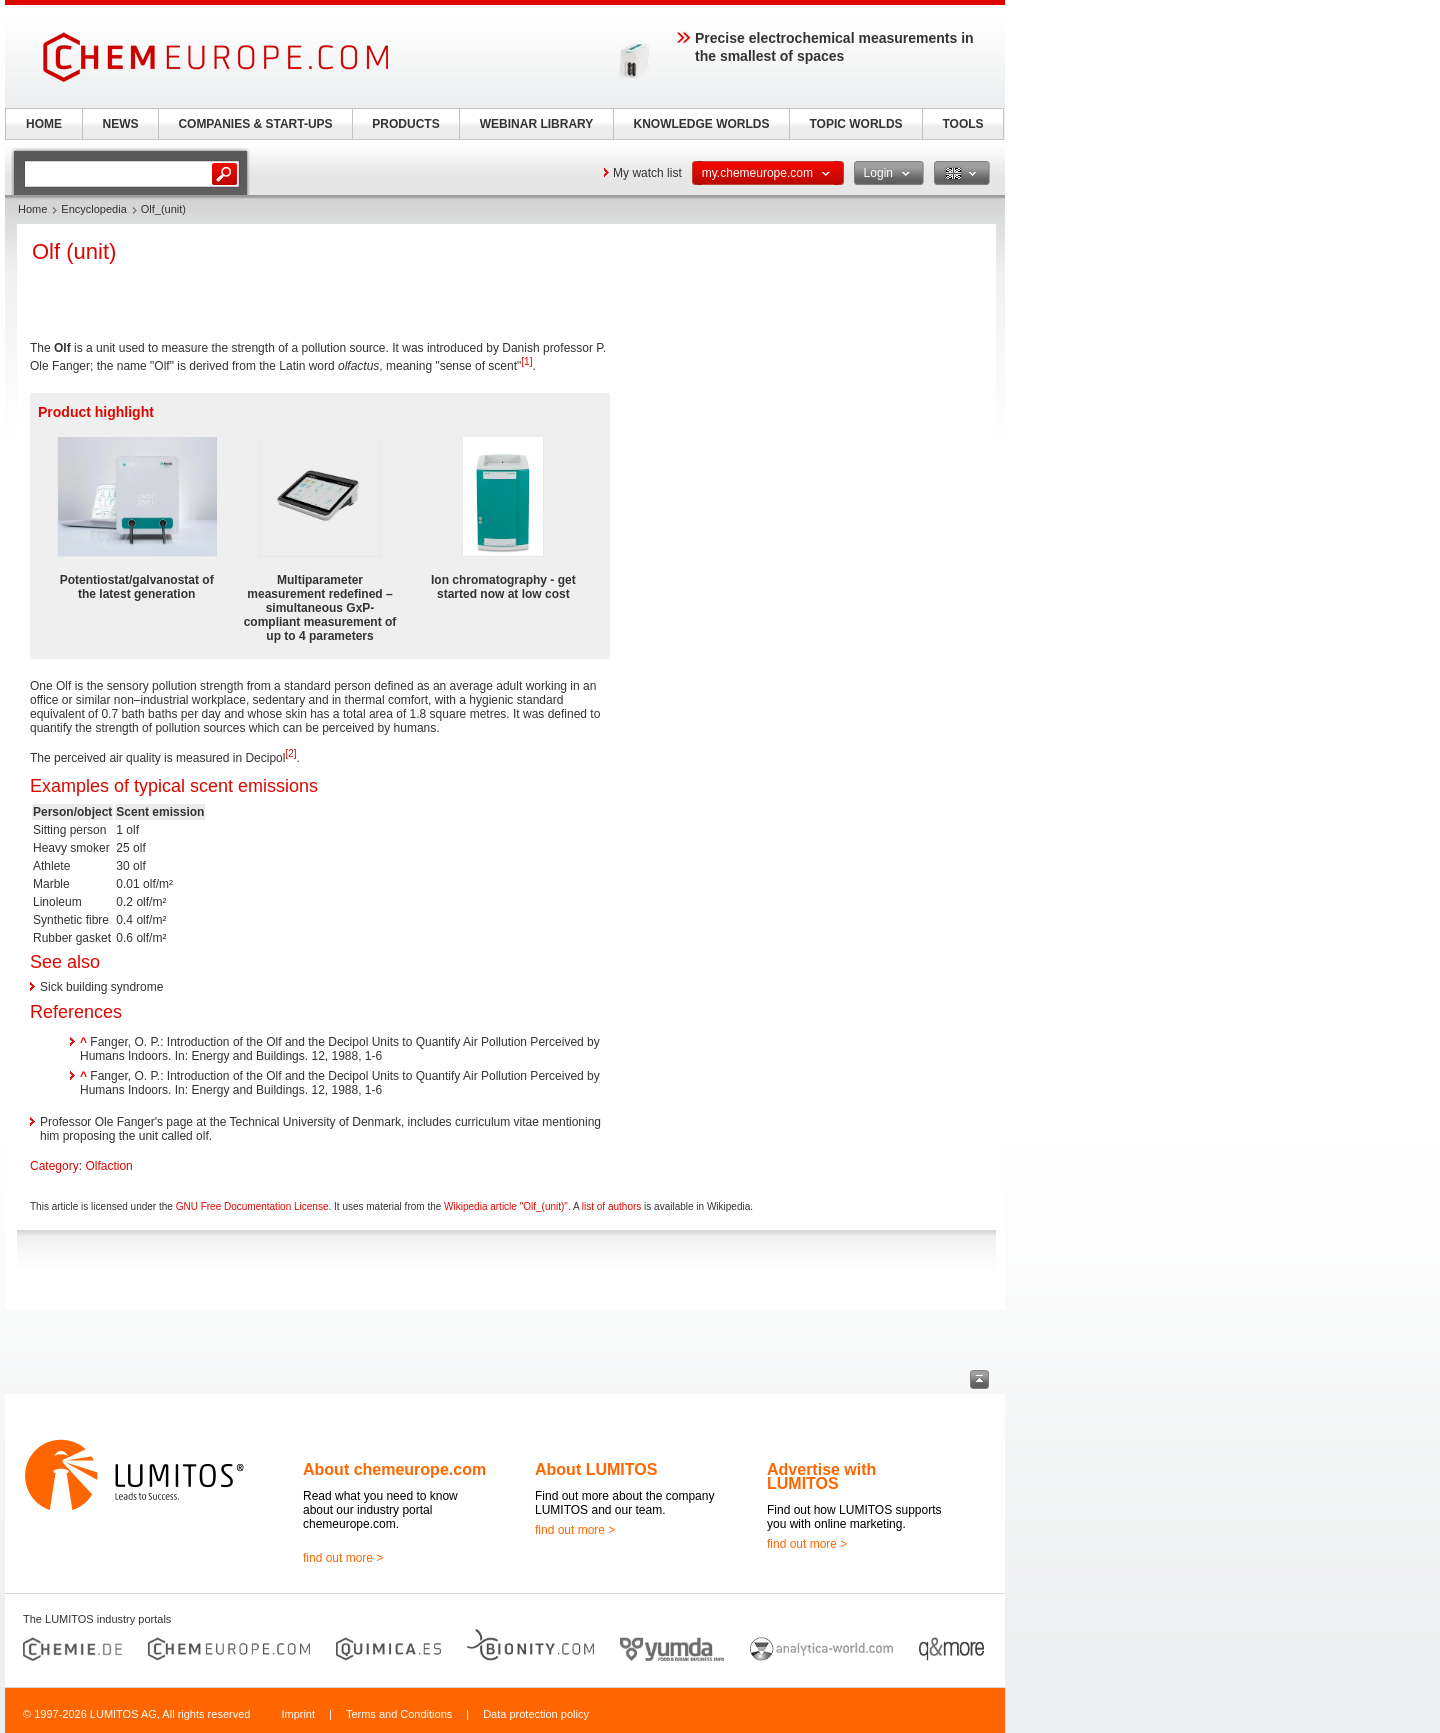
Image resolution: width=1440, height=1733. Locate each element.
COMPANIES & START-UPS (255, 124)
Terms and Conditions (399, 1714)
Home (32, 209)
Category (54, 1166)
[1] (526, 361)
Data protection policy (536, 1714)
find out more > (343, 1558)
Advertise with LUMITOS (821, 1476)
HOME (44, 124)
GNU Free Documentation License (252, 1206)
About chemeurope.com (394, 1469)
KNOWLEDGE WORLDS (702, 124)
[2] (290, 753)
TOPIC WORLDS (855, 124)
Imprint (298, 1714)
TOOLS (962, 124)
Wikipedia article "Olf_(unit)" (506, 1206)
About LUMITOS (596, 1469)
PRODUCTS (405, 124)
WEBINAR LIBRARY (537, 124)
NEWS (121, 124)
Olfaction (108, 1166)
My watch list (647, 173)
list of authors (611, 1206)
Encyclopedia (93, 209)
